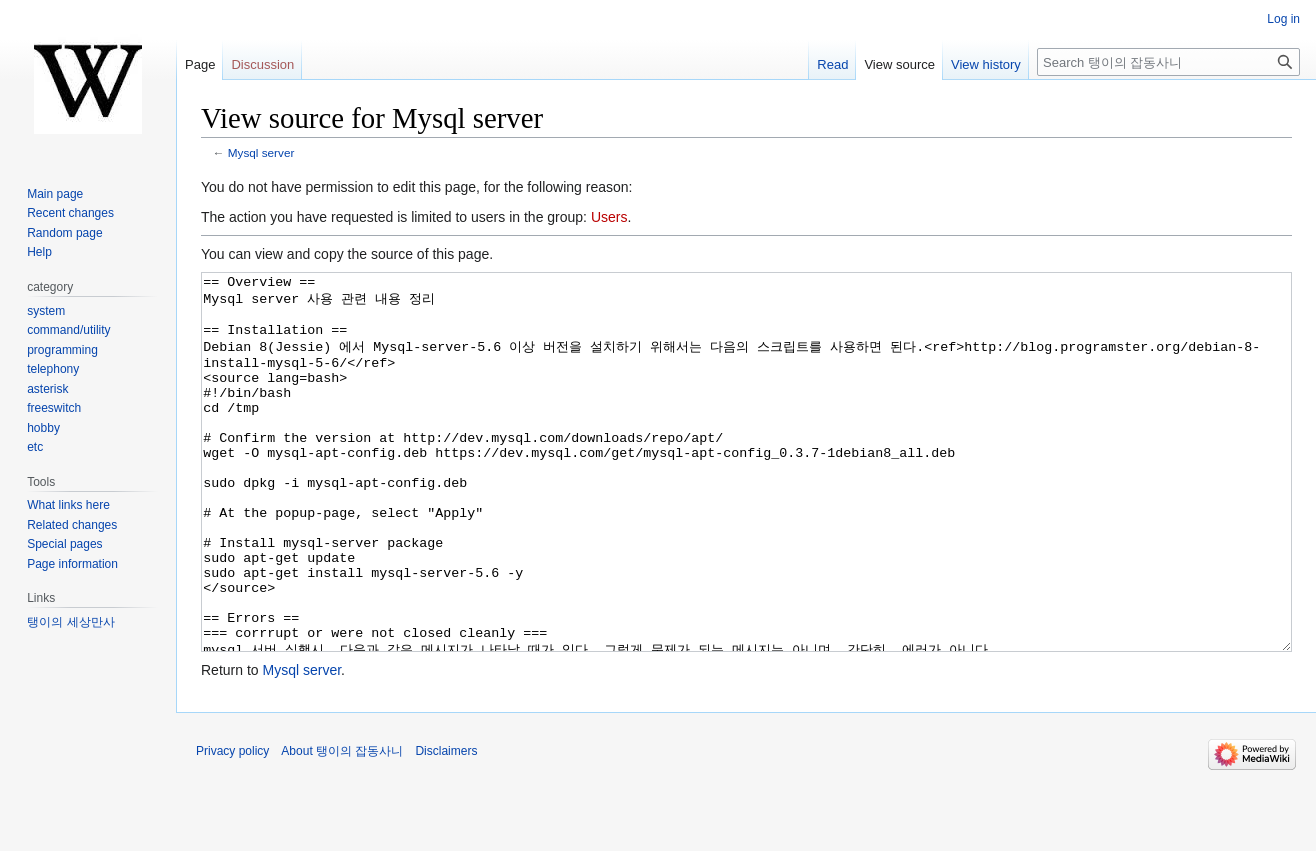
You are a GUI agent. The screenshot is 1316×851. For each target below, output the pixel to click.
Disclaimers (446, 826)
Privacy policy (232, 826)
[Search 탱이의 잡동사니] (1168, 62)
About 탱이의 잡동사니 (342, 826)
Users (609, 217)
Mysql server (261, 152)
